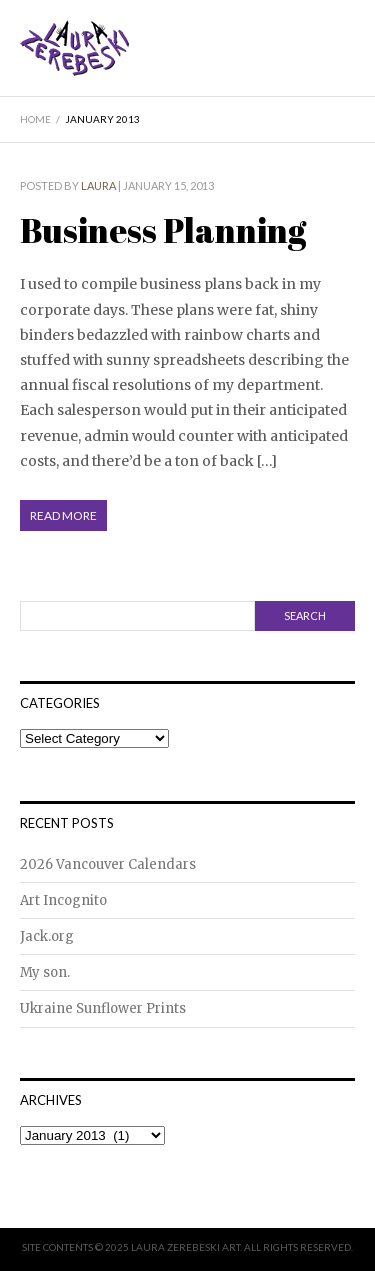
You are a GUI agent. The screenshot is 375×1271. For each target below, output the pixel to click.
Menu (342, 63)
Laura (98, 185)
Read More (63, 515)
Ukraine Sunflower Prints (103, 1008)
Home (35, 119)
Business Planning (163, 230)
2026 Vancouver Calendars (108, 864)
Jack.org (47, 936)
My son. (45, 972)
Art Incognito (63, 900)
